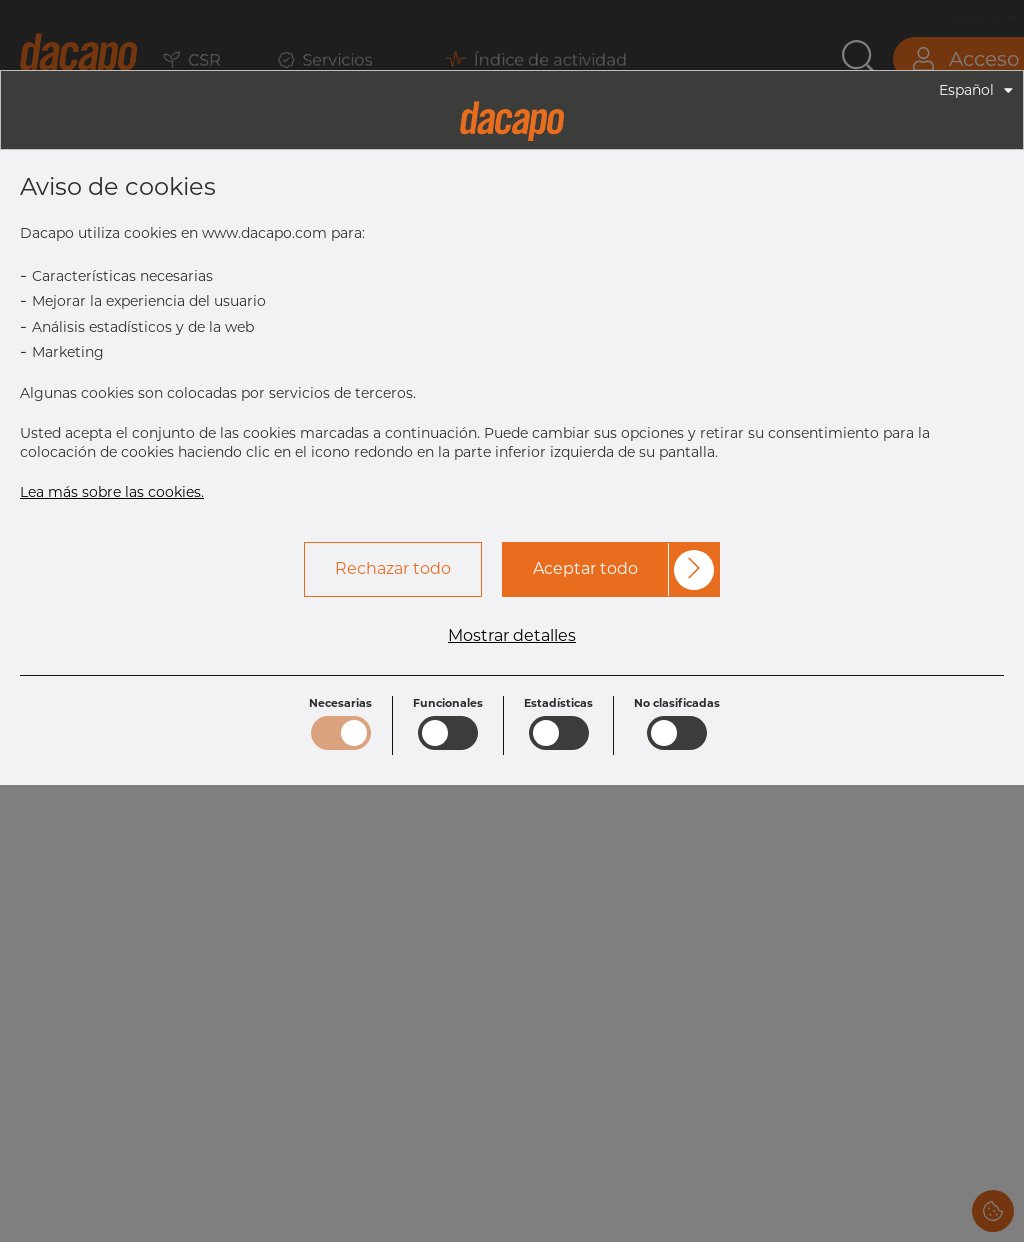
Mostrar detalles (512, 636)
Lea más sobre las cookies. (112, 492)
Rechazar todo (393, 568)
